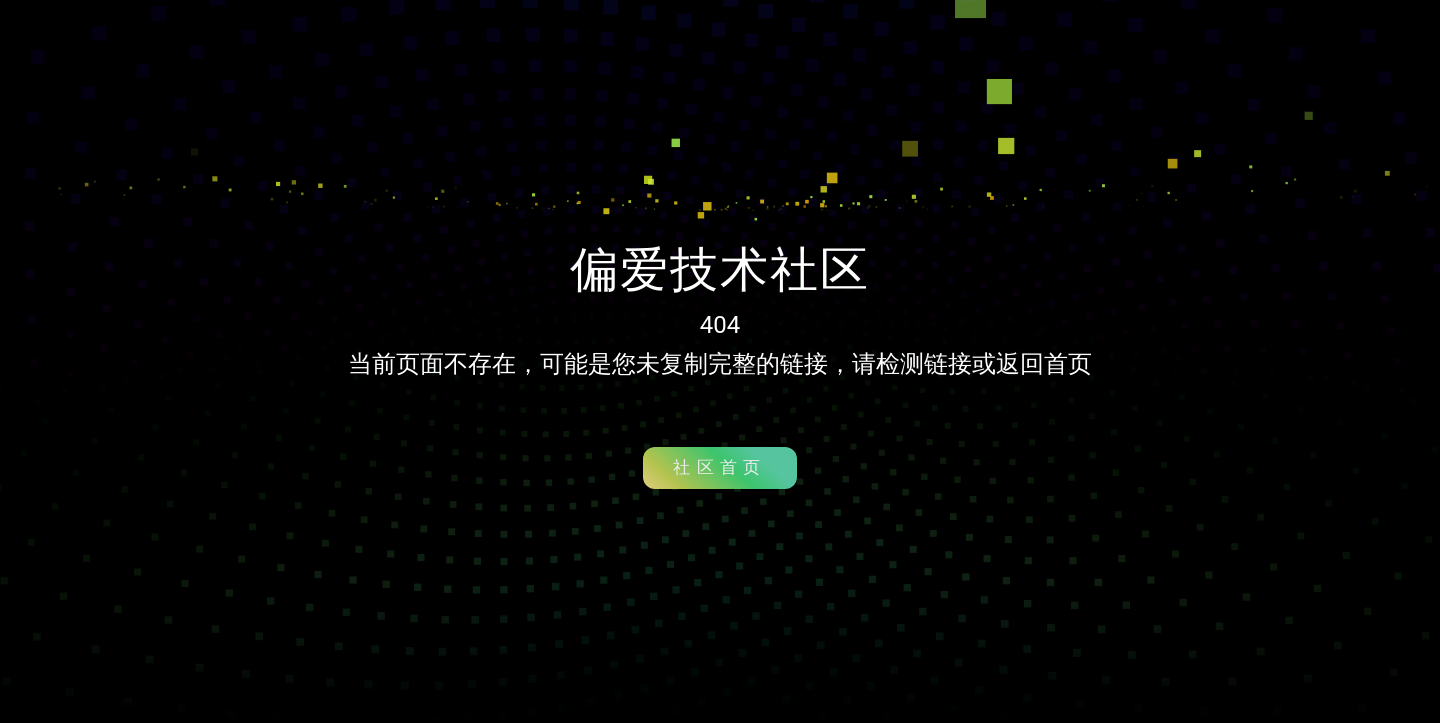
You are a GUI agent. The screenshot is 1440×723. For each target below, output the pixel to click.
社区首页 (719, 467)
